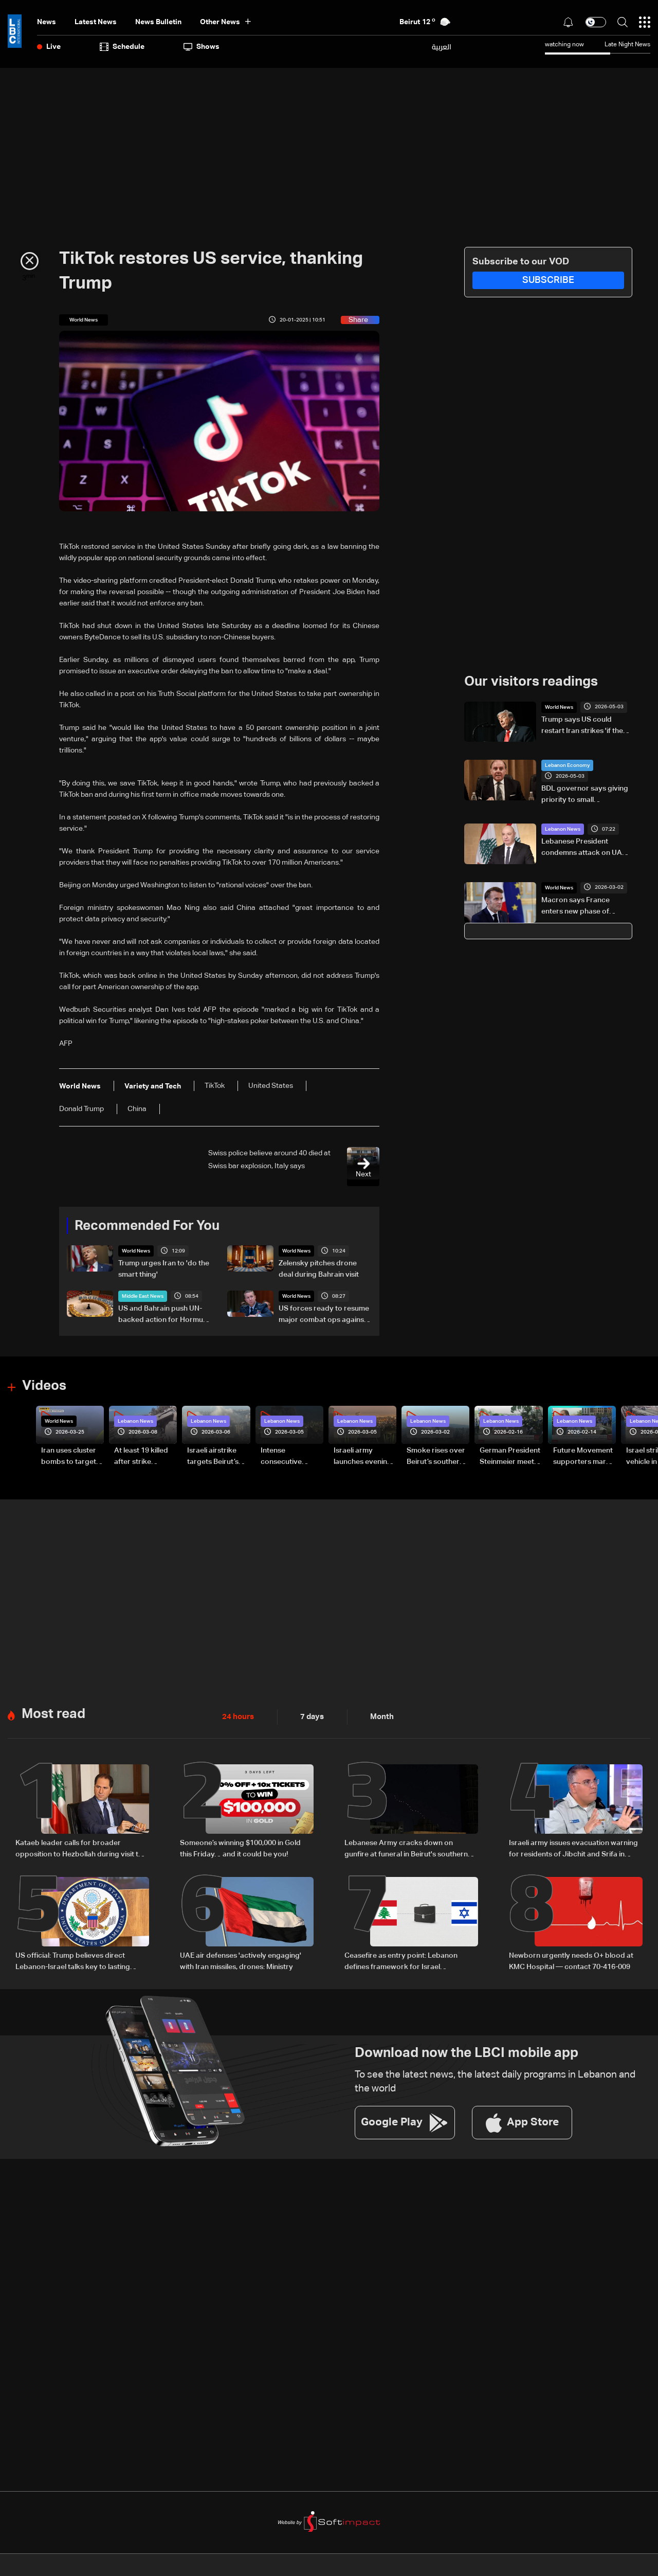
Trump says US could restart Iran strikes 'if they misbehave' (584, 725)
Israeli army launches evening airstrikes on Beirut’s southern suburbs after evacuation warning (363, 1456)
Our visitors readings (531, 681)
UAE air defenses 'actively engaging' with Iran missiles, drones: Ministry (240, 1958)
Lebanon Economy (567, 765)
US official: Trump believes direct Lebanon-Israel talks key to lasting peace (72, 1959)
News (46, 22)
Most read (53, 1712)
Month (378, 1715)
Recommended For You (147, 1225)
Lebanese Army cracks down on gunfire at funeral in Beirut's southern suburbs (406, 1847)
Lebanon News (562, 829)
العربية (441, 46)
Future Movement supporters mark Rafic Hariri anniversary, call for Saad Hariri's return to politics (583, 1456)
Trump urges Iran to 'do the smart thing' (163, 1269)
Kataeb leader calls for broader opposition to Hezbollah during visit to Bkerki (79, 1847)
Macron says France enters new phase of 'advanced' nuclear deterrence (575, 906)
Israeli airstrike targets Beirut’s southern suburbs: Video (217, 1456)
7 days (309, 1715)
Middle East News (142, 1296)
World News (136, 1251)
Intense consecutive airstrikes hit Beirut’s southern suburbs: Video (289, 1456)
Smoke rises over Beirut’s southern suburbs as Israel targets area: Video (436, 1456)
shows (202, 46)
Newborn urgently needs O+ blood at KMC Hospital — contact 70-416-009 (571, 1958)
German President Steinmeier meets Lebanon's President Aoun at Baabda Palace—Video (510, 1456)
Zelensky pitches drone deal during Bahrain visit (319, 1269)
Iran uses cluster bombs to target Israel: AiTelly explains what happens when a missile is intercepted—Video (68, 1456)
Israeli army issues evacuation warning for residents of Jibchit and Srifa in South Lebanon (573, 1847)
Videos (44, 1385)
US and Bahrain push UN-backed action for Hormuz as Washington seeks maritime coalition (162, 1315)
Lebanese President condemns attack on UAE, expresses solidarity (584, 848)
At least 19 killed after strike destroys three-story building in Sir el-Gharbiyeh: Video (142, 1456)
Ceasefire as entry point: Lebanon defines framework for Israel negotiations (401, 1959)
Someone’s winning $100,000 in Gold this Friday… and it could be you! (240, 1846)
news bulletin (158, 22)
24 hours (237, 1715)
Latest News (96, 22)
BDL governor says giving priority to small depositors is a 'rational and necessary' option (584, 795)
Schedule (122, 46)
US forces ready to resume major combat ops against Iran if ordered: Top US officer (324, 1315)
